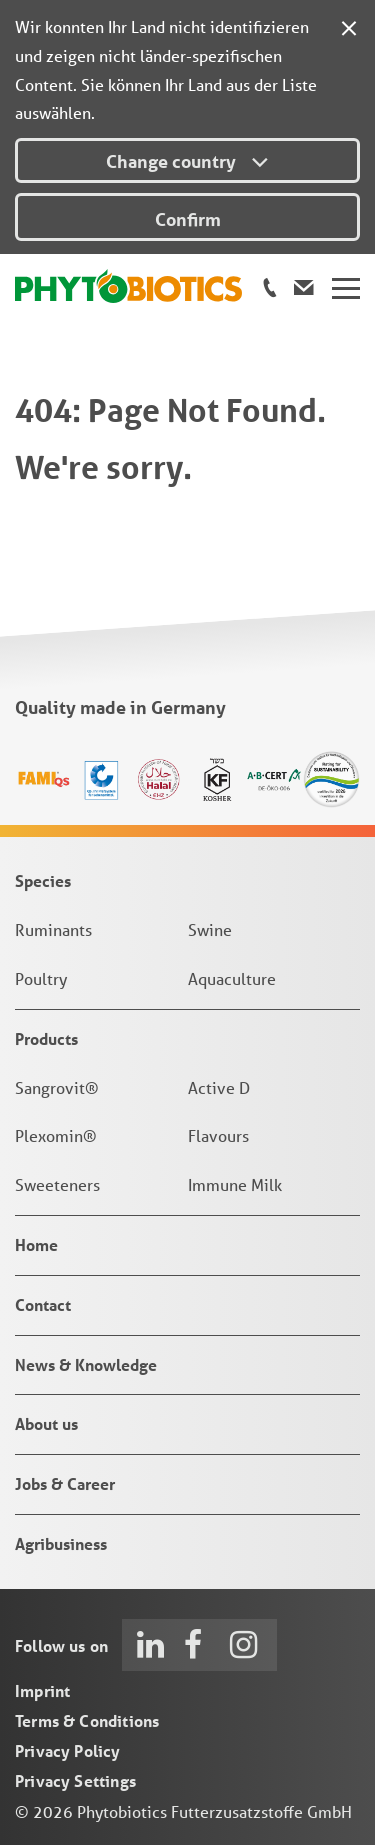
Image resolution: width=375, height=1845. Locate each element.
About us (46, 1423)
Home (36, 1244)
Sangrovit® (57, 1087)
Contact (43, 1304)
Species (43, 880)
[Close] (349, 25)
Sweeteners (57, 1184)
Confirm (188, 219)
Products (46, 1038)
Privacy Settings (75, 1780)
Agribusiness (61, 1543)
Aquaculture (232, 978)
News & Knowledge (86, 1364)
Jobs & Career (65, 1483)
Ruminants (53, 929)
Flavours (218, 1135)
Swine (210, 929)
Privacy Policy (68, 1750)
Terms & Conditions (87, 1720)
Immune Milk (235, 1184)
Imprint (42, 1690)
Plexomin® (56, 1135)
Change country (187, 161)
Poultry (41, 978)
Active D (219, 1087)
